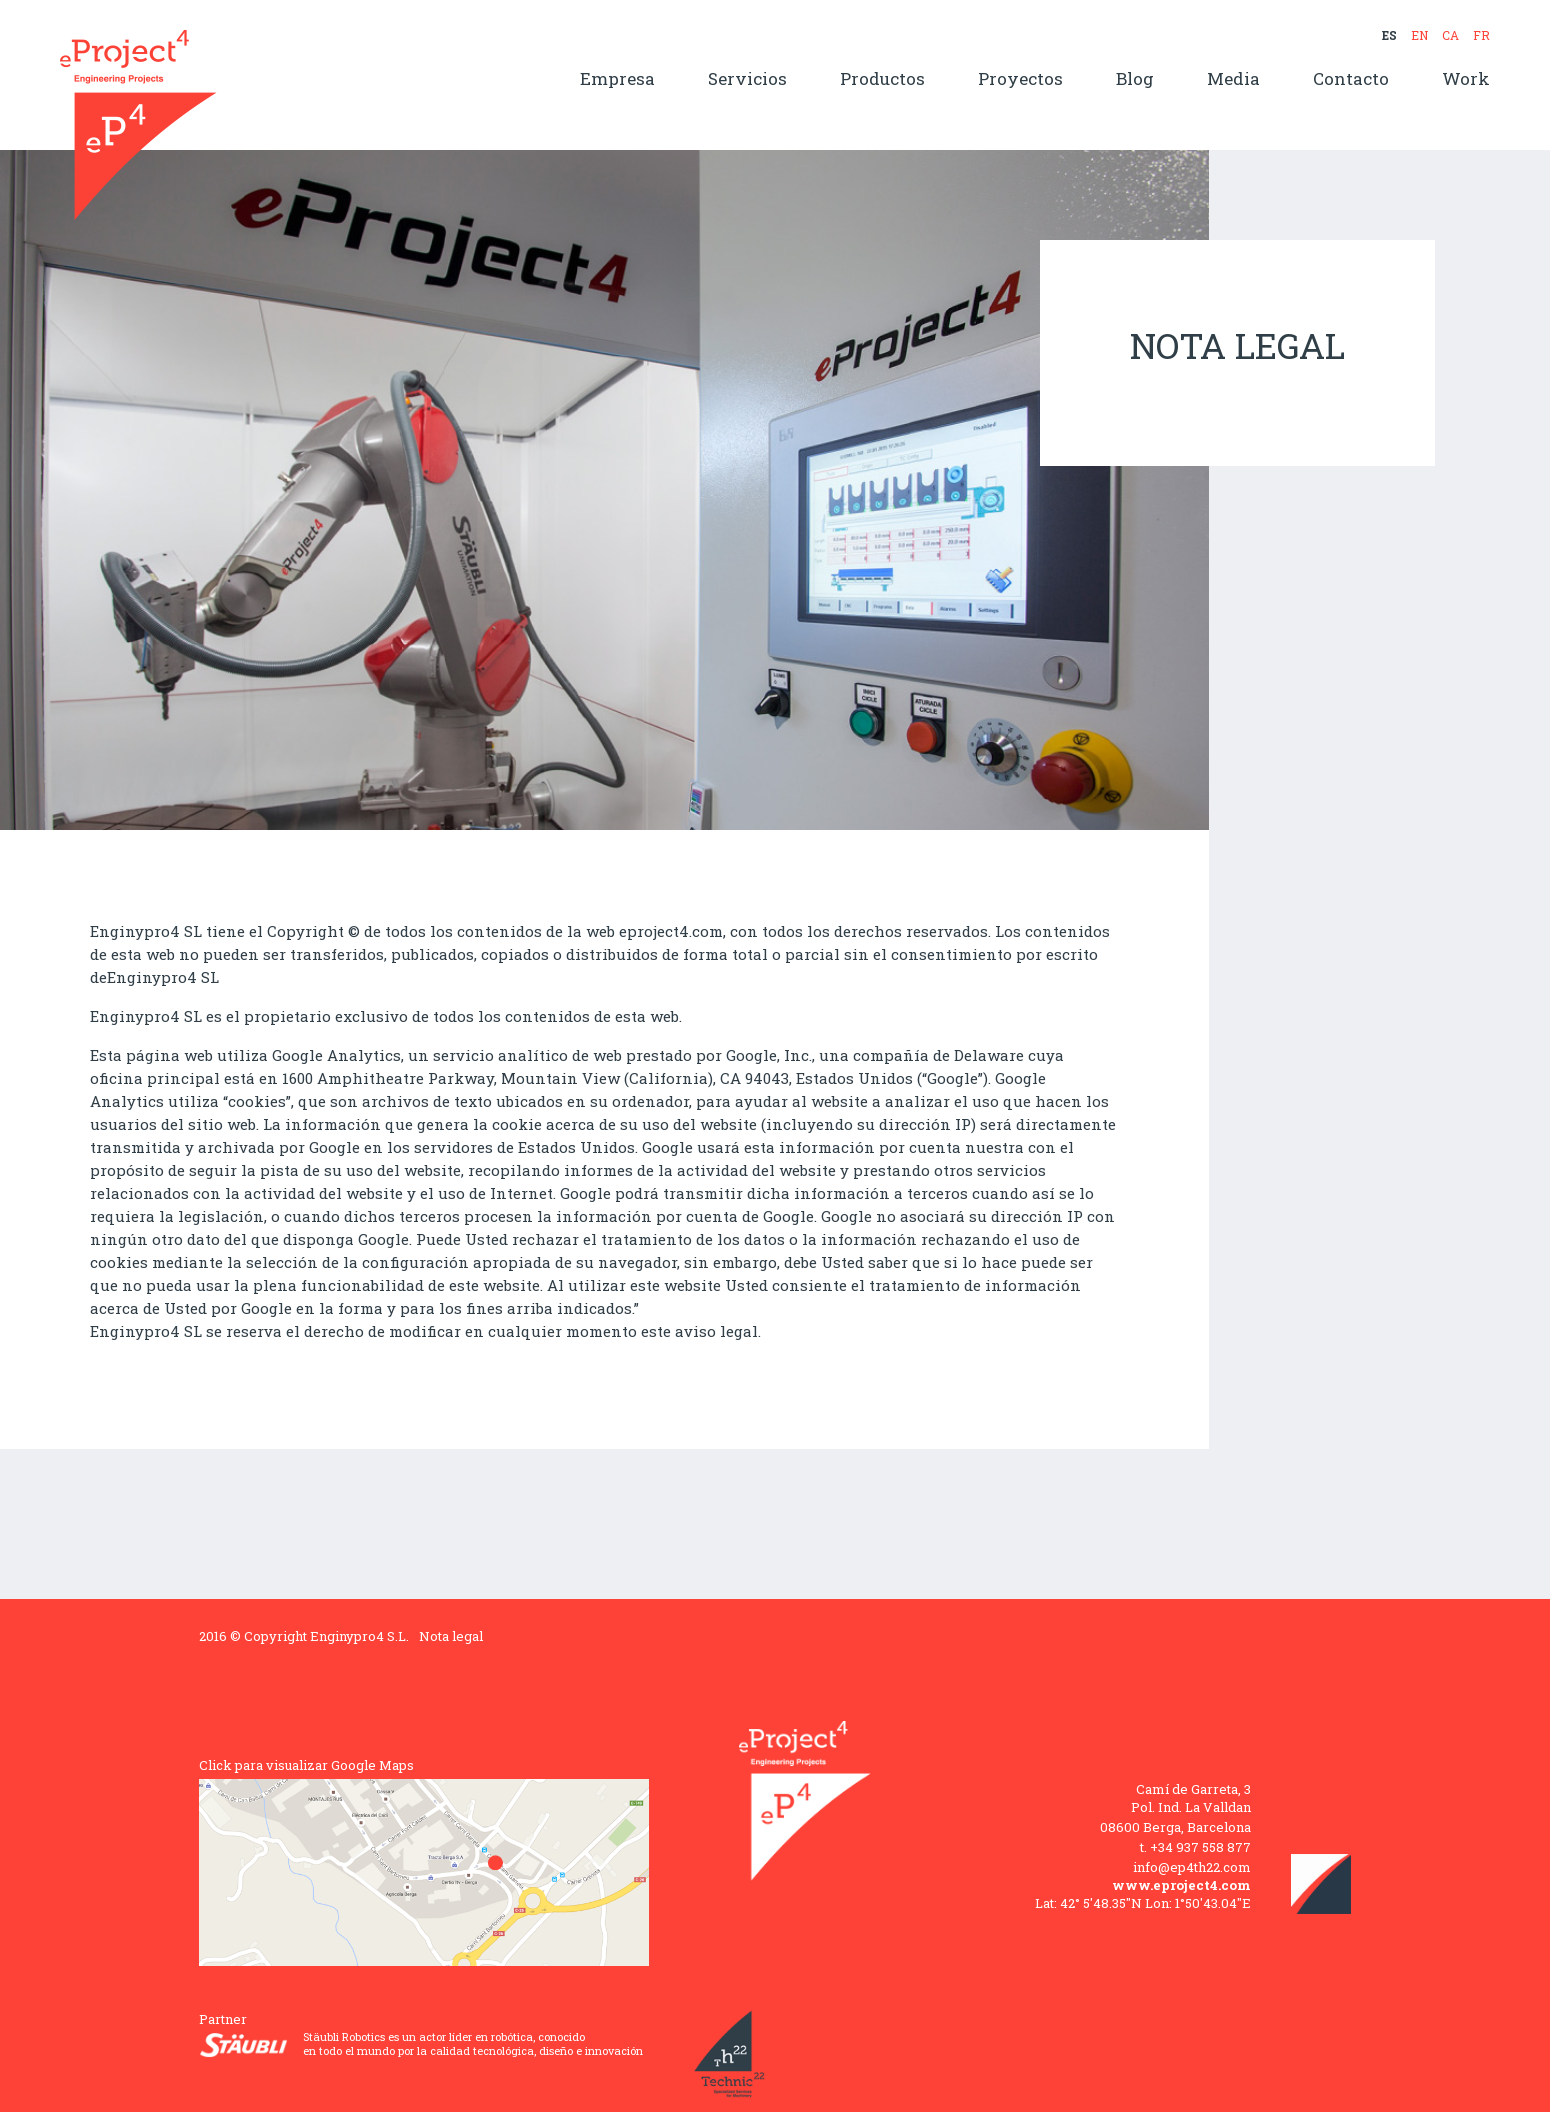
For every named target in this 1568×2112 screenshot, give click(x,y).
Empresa (617, 80)
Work (1466, 80)
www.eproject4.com (1181, 1885)
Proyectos (1020, 80)
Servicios (747, 80)
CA (1450, 35)
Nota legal (451, 1636)
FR (1481, 35)
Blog (1135, 80)
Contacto (1351, 80)
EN (1419, 35)
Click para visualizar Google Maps (306, 1765)
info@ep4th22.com (1192, 1867)
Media (1233, 80)
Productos (882, 80)
